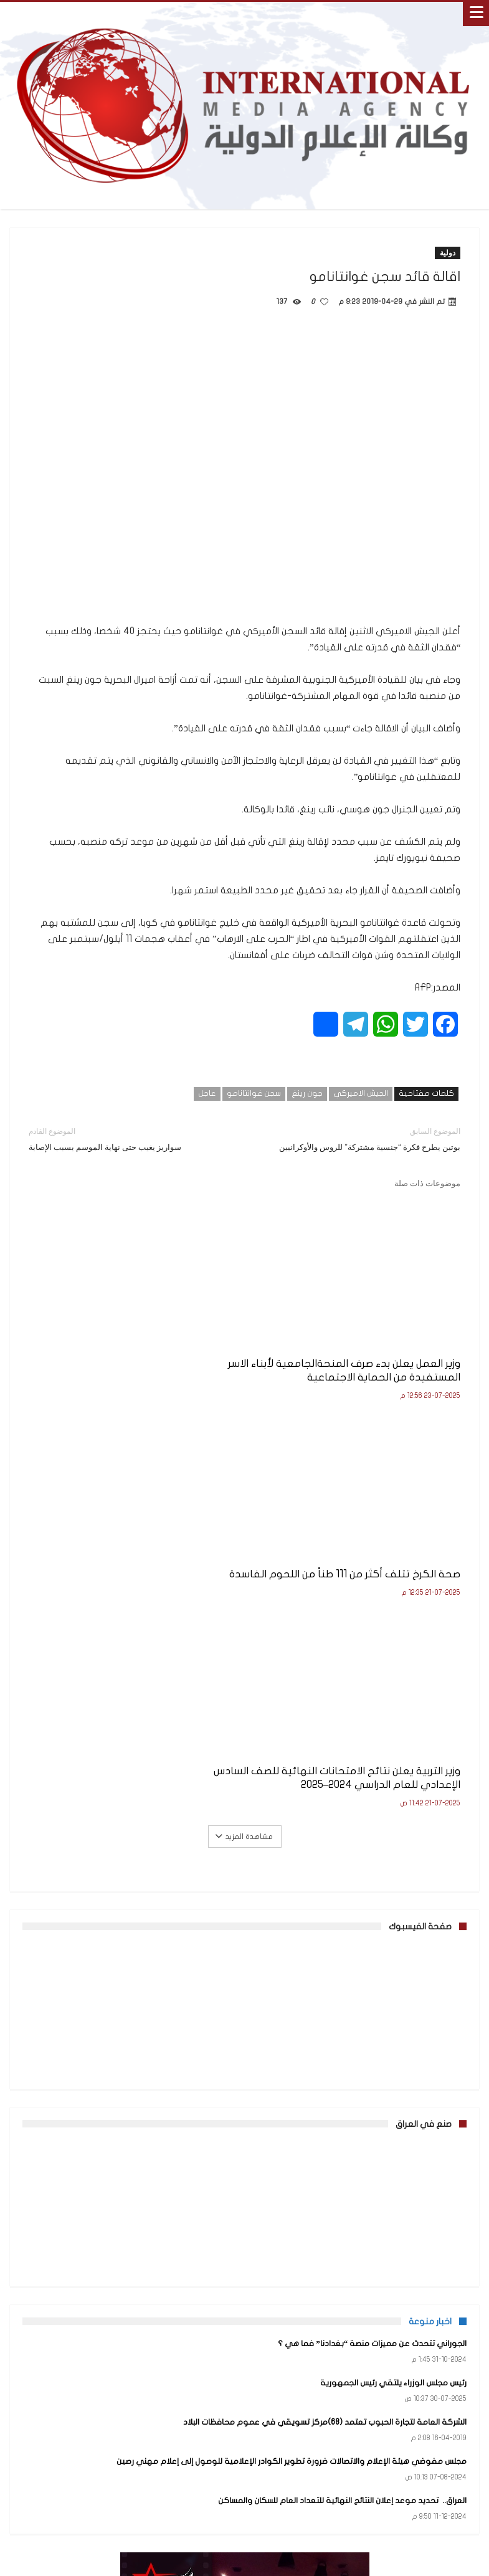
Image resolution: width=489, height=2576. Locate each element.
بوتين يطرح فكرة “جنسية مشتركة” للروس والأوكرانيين (362, 1138)
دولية (447, 252)
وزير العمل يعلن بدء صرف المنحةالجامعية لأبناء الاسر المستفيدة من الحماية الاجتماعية (400, 1340)
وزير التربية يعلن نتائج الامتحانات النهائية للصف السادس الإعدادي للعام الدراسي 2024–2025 (107, 1340)
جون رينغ (307, 1093)
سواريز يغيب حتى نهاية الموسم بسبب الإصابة (127, 1138)
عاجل (207, 1093)
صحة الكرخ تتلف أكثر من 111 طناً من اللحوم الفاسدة (250, 1326)
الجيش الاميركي (360, 1093)
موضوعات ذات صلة (427, 1183)
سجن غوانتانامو (254, 1093)
